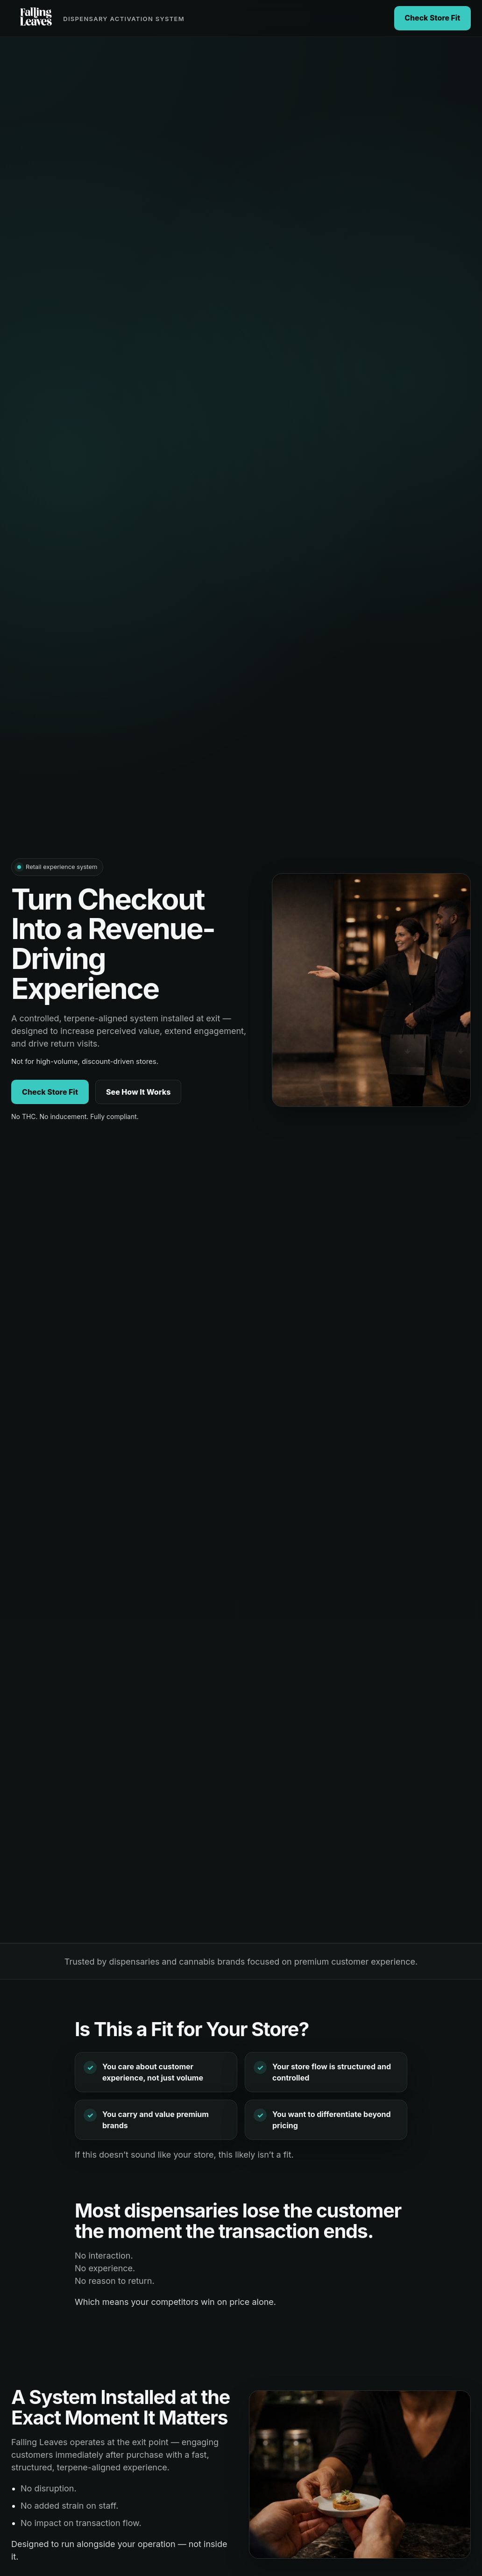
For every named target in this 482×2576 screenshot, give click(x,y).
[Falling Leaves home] (97, 18)
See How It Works (138, 1092)
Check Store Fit (432, 18)
